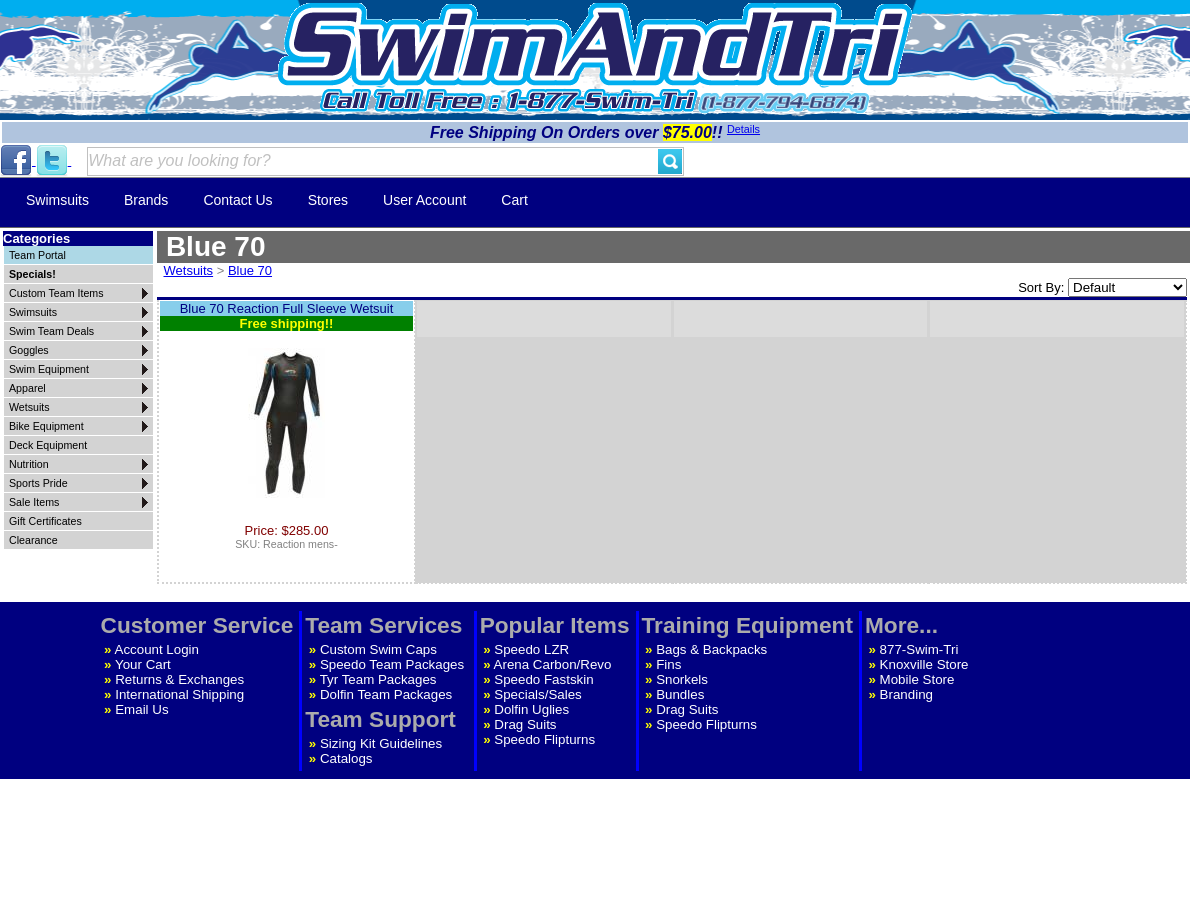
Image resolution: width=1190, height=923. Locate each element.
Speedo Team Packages (392, 664)
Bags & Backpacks (711, 649)
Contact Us (237, 200)
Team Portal (37, 255)
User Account (424, 200)
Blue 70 (250, 270)
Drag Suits (525, 724)
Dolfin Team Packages (386, 694)
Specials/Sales (537, 694)
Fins (668, 664)
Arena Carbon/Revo (553, 664)
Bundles (680, 694)
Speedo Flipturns (544, 739)
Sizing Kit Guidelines (381, 743)
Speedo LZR (531, 649)
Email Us (141, 709)
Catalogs (346, 758)
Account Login (157, 649)
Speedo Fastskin (543, 679)
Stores (328, 200)
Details (743, 129)
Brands (146, 200)
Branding (906, 694)
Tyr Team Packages (378, 679)
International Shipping (179, 694)
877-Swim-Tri (919, 649)
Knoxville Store (924, 664)
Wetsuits (189, 270)
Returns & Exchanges (179, 679)
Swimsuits (57, 200)
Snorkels (682, 679)
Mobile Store (917, 679)
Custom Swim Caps (378, 649)
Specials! (32, 274)
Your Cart (143, 664)
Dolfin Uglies (531, 709)
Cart (514, 200)
